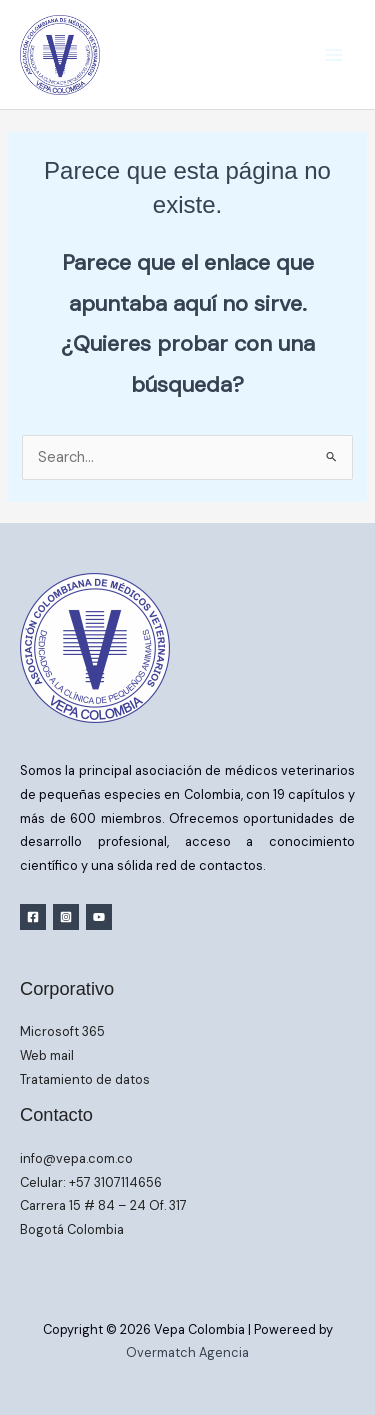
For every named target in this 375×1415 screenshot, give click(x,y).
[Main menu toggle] (334, 55)
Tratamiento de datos (85, 1079)
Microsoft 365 (62, 1031)
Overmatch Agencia (187, 1352)
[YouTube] (99, 917)
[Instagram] (66, 917)
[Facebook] (33, 917)
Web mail (47, 1055)
